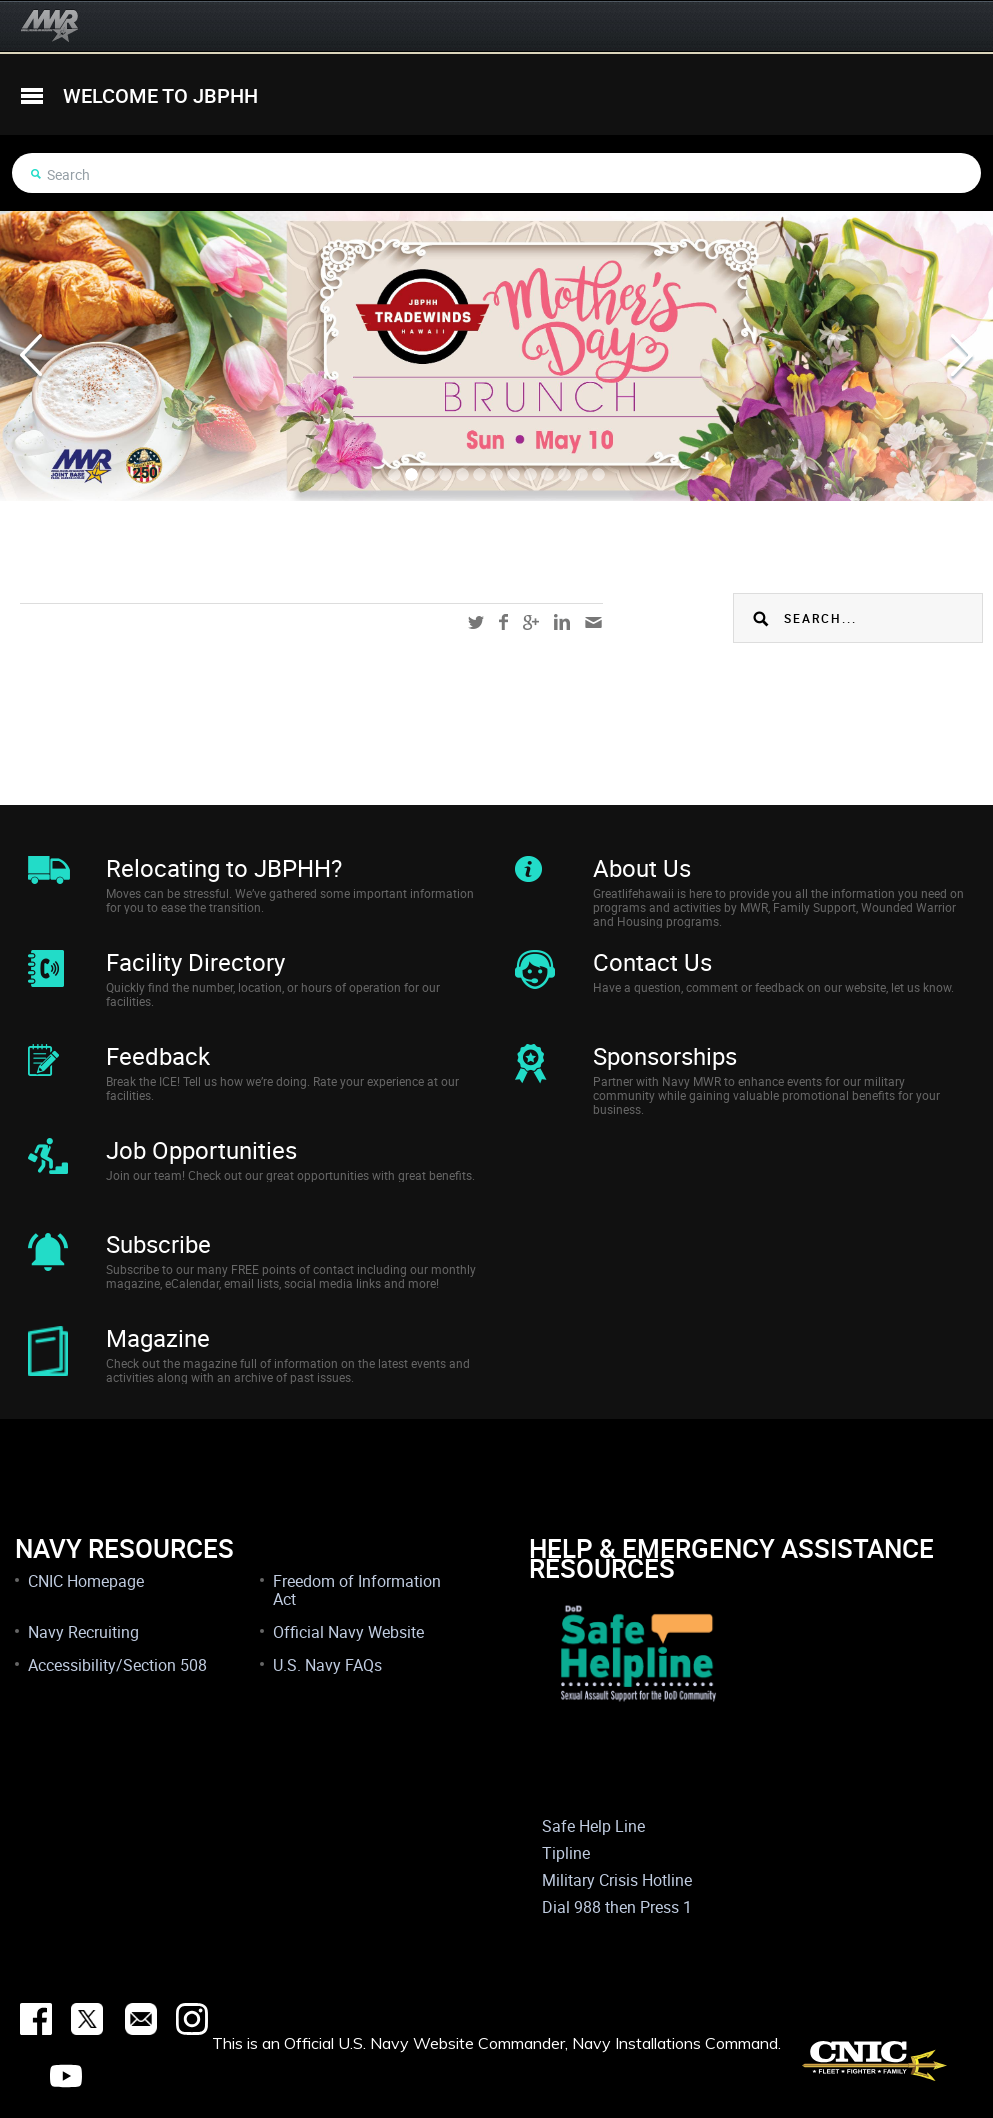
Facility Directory (195, 962)
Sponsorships (665, 1056)
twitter (476, 622)
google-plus (531, 622)
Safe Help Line (593, 1826)
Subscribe (158, 1244)
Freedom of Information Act (357, 1590)
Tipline (566, 1853)
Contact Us (652, 962)
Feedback (158, 1056)
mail (593, 622)
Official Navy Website (348, 1632)
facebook (503, 622)
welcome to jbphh (160, 95)
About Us (642, 868)
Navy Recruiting (83, 1632)
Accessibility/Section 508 (117, 1665)
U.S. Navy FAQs (327, 1665)
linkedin (562, 622)
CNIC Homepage (86, 1581)
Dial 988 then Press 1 (617, 1907)
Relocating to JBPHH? (224, 868)
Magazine (158, 1338)
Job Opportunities (201, 1150)
